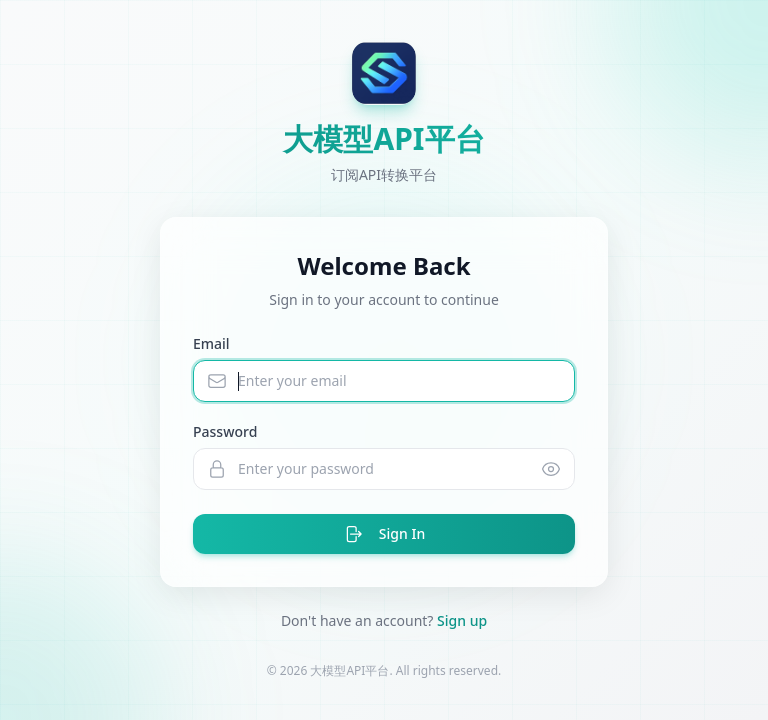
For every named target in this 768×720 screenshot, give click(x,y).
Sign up (462, 620)
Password (225, 431)
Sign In (384, 534)
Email (211, 343)
